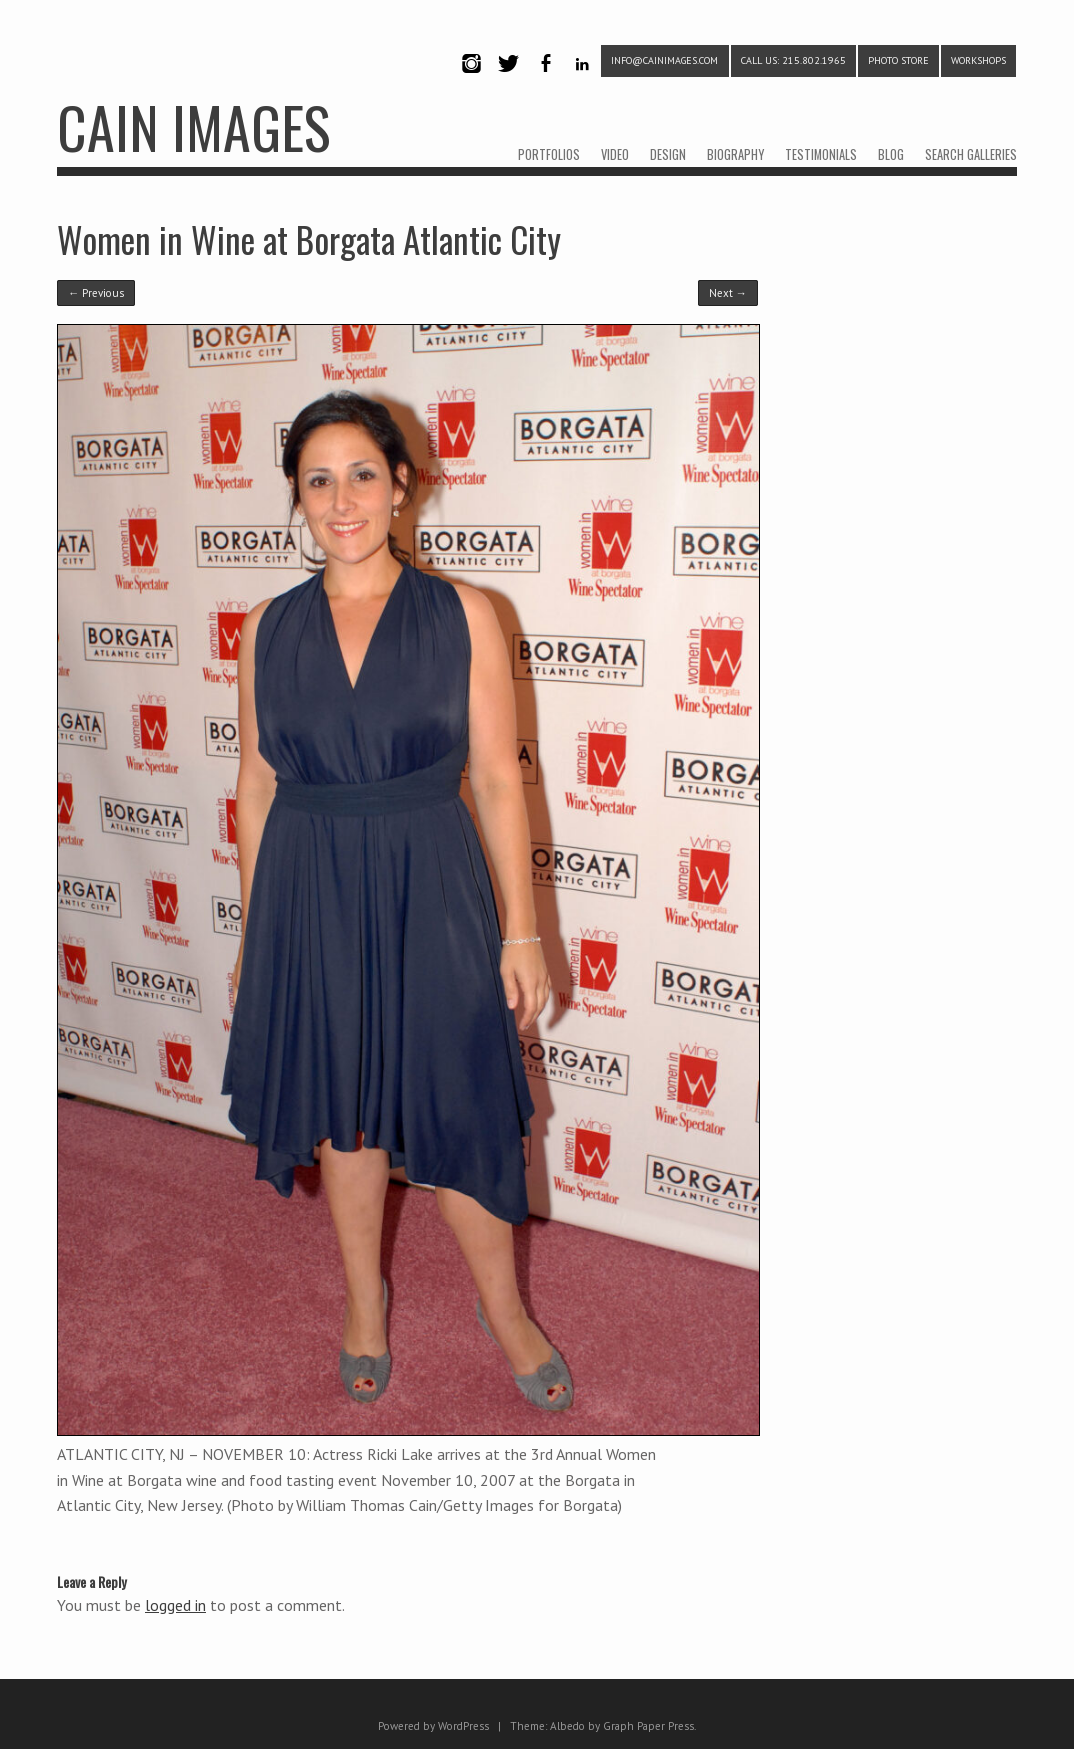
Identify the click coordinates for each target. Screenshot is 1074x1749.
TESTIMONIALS (821, 154)
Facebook (545, 80)
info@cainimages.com (664, 60)
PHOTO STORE (898, 60)
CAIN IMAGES (193, 126)
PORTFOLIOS (549, 154)
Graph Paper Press (648, 1726)
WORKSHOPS (978, 60)
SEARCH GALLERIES (971, 154)
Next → (728, 293)
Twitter (508, 80)
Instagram (471, 80)
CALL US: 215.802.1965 (793, 60)
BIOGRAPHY (735, 154)
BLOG (891, 154)
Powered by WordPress (433, 1726)
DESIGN (668, 154)
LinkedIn (582, 80)
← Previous (96, 293)
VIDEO (615, 154)
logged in (175, 1605)
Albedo (567, 1726)
